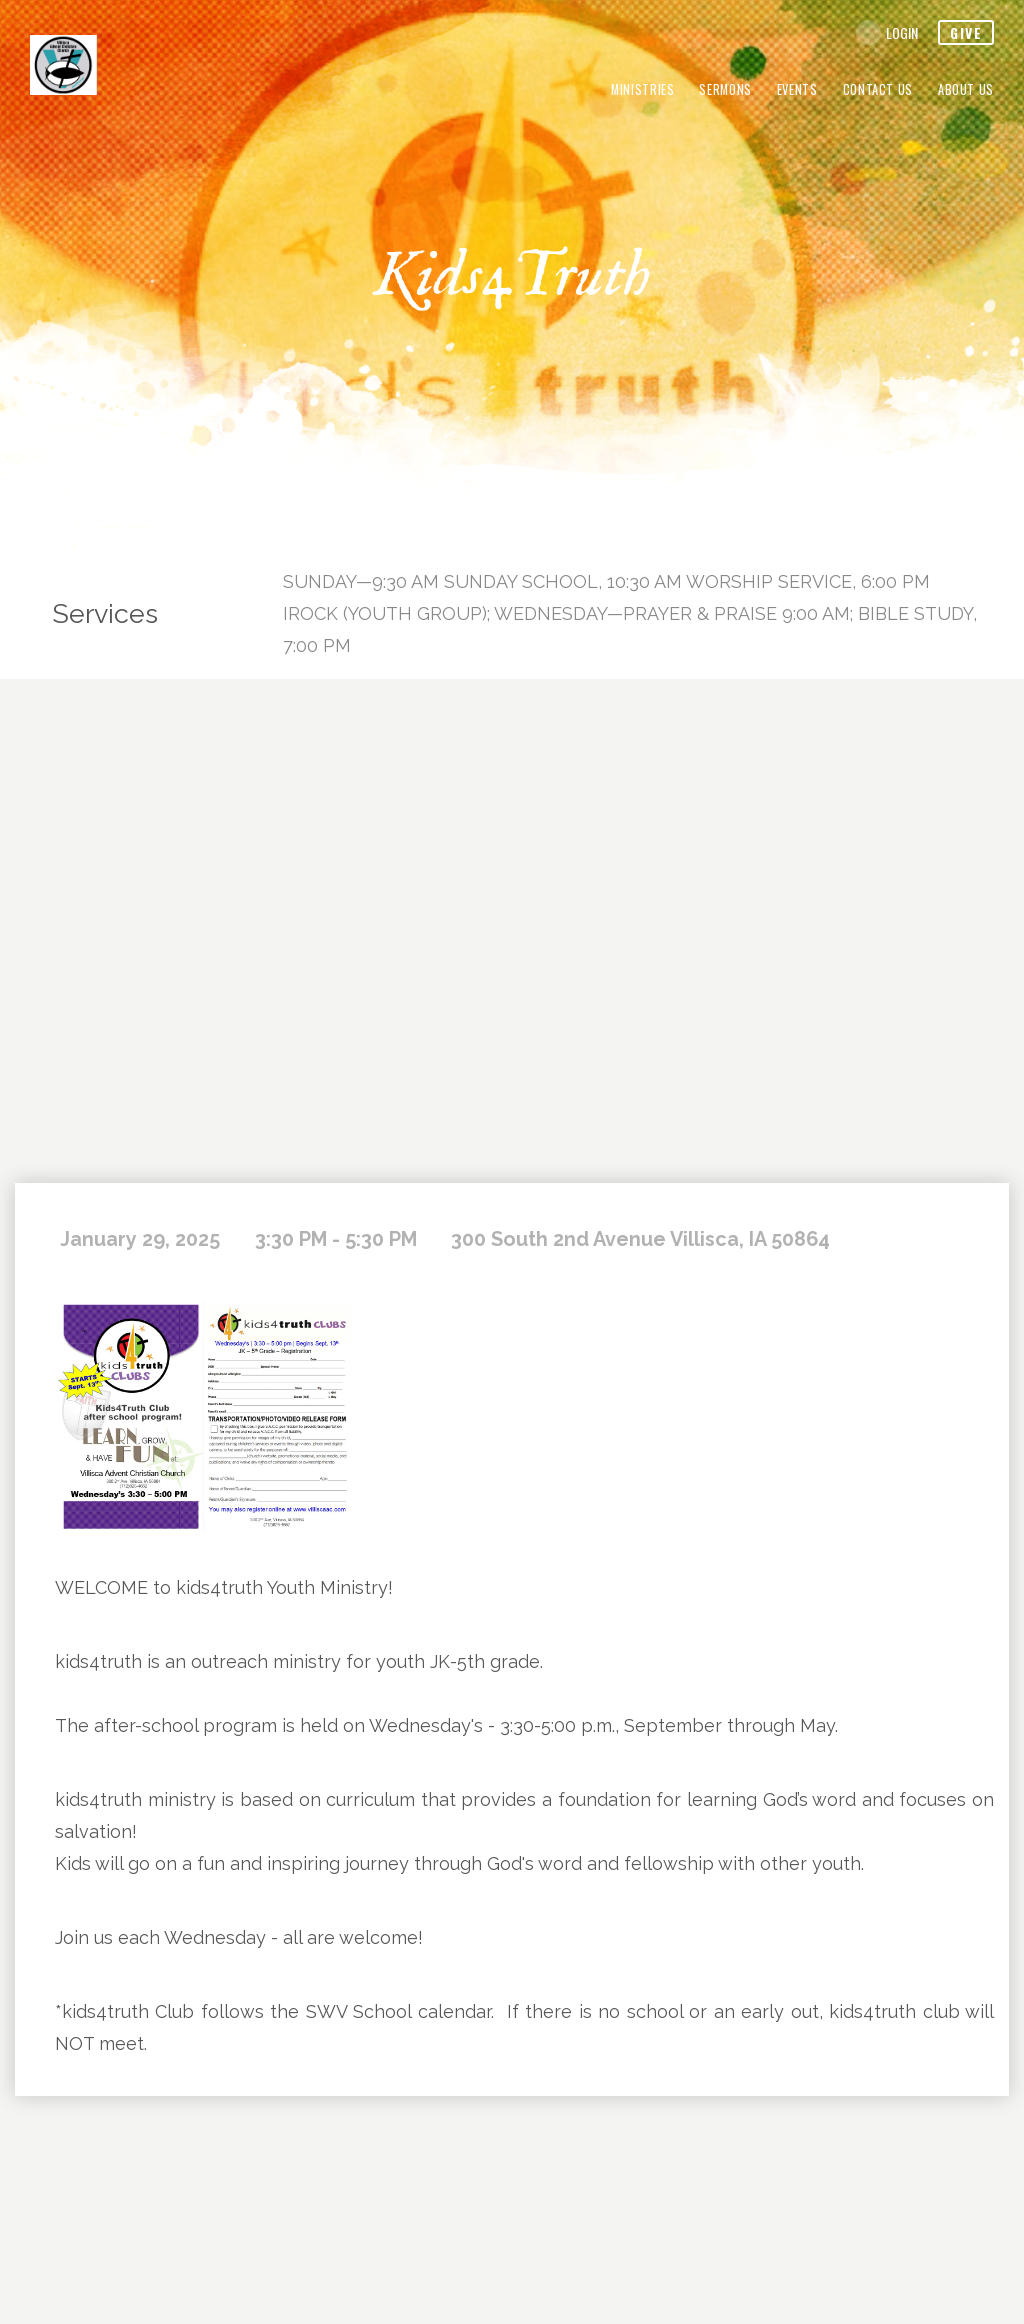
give (966, 32)
